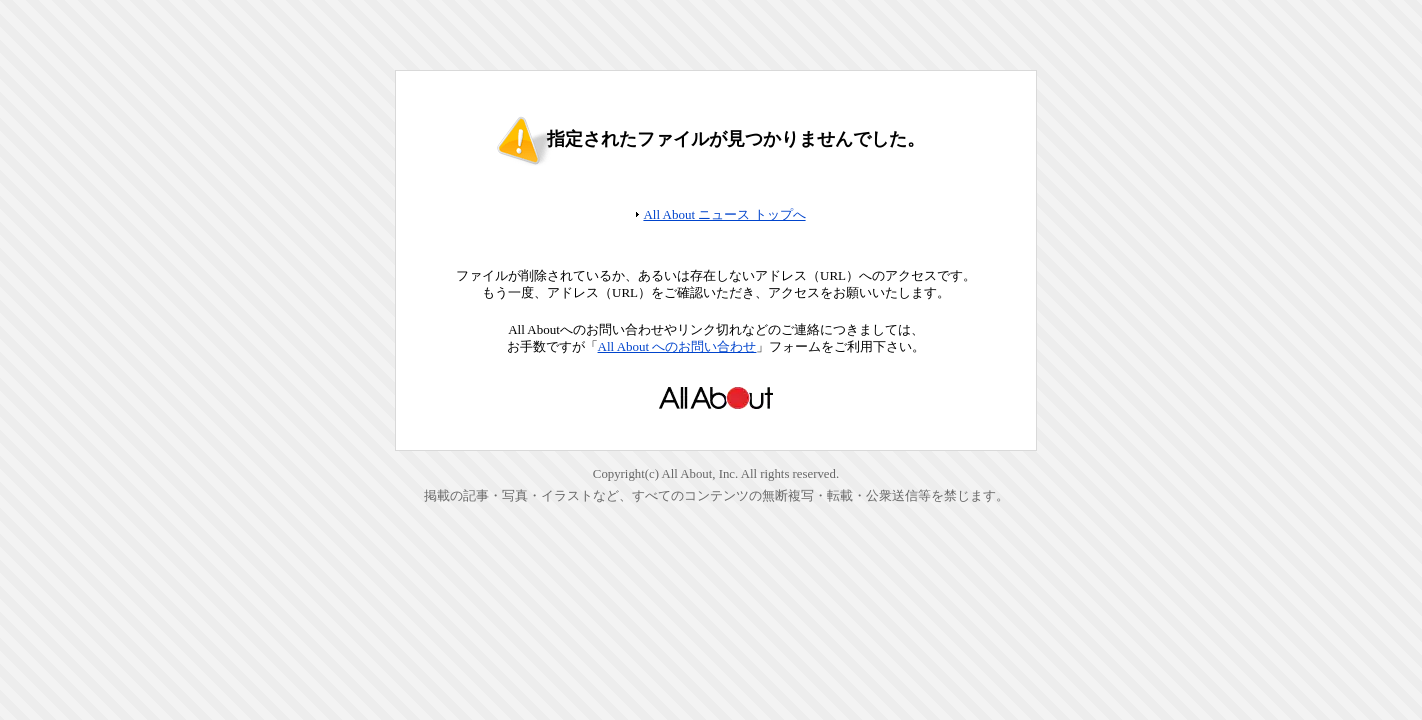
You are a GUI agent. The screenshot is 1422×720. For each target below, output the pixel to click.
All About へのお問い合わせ (677, 346)
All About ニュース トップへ (724, 214)
